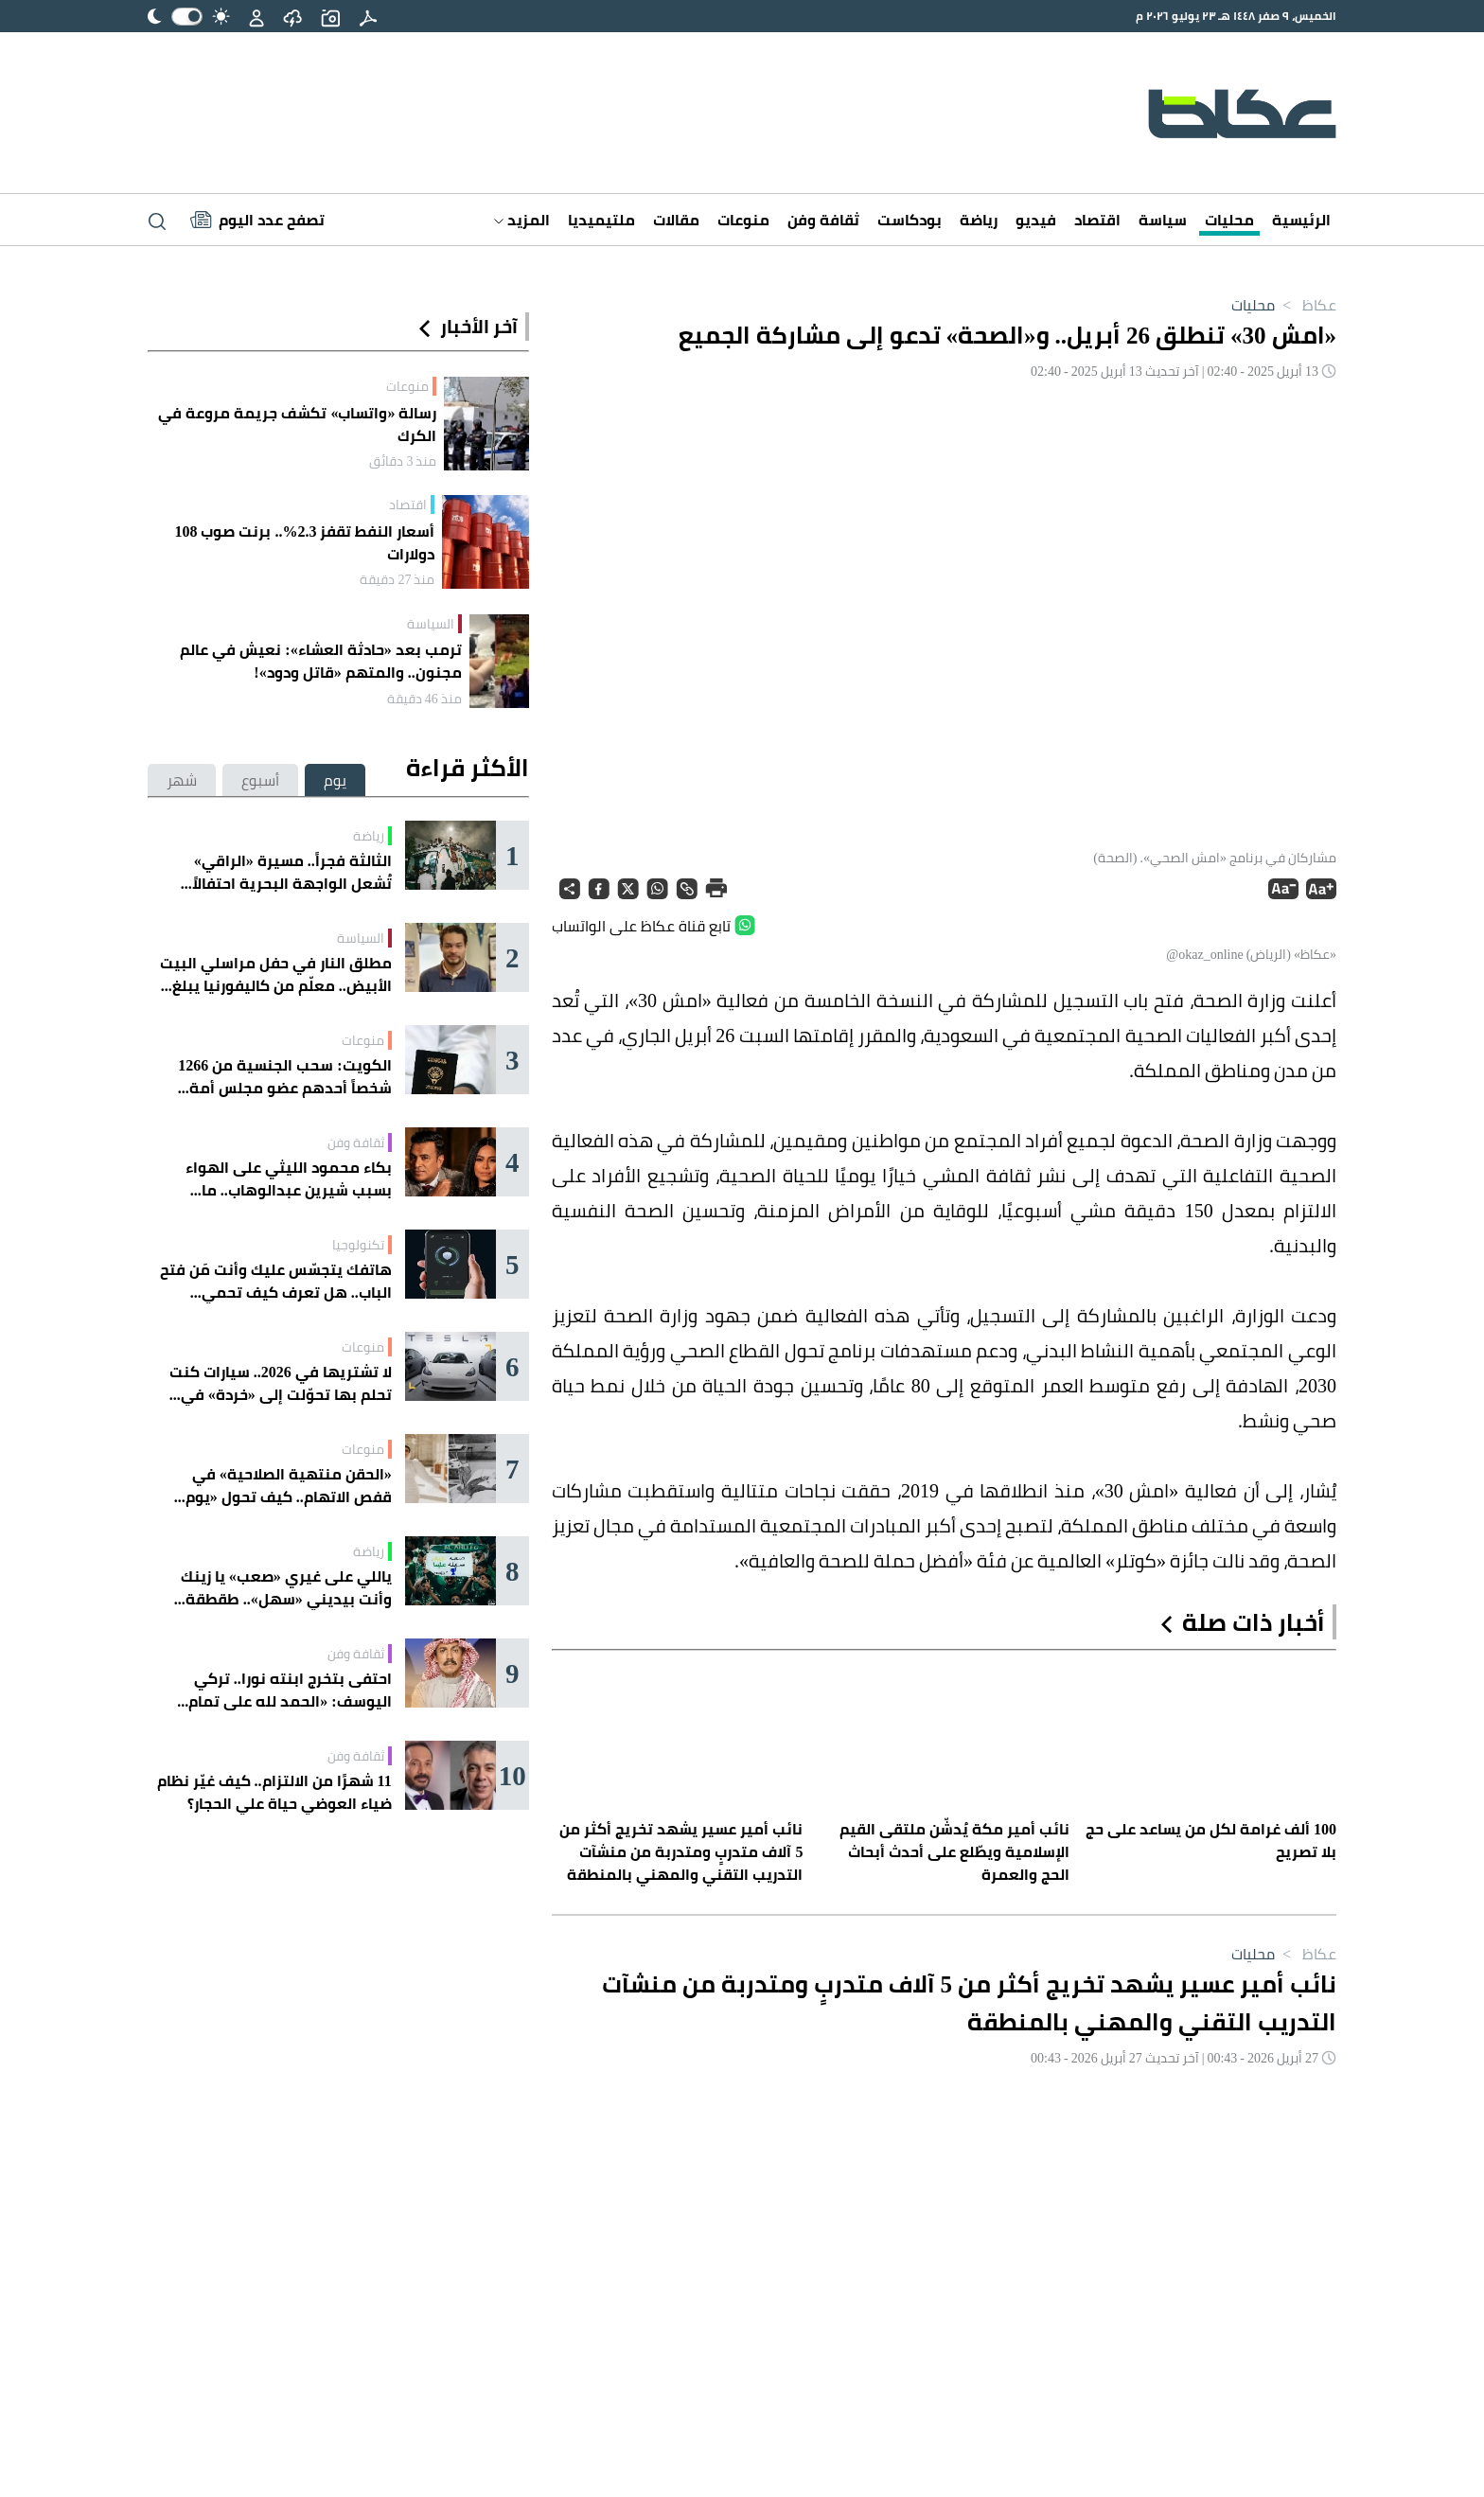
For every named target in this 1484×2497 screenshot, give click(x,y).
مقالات (676, 219)
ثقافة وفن (823, 219)
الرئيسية (1301, 219)
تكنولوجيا (358, 1244)
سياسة (1163, 219)
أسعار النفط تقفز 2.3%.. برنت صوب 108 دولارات (304, 542)
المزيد (522, 219)
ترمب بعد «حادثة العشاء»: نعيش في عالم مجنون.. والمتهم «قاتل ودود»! (320, 660)
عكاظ (1305, 304)
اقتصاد (1097, 219)
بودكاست (909, 219)
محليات (1229, 219)
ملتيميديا (601, 219)
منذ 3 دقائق (402, 461)
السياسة (430, 623)
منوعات (743, 219)
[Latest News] (257, 219)
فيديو (1036, 219)
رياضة (979, 219)
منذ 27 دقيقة (397, 579)
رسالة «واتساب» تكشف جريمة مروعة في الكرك (297, 424)
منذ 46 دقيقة (424, 698)
